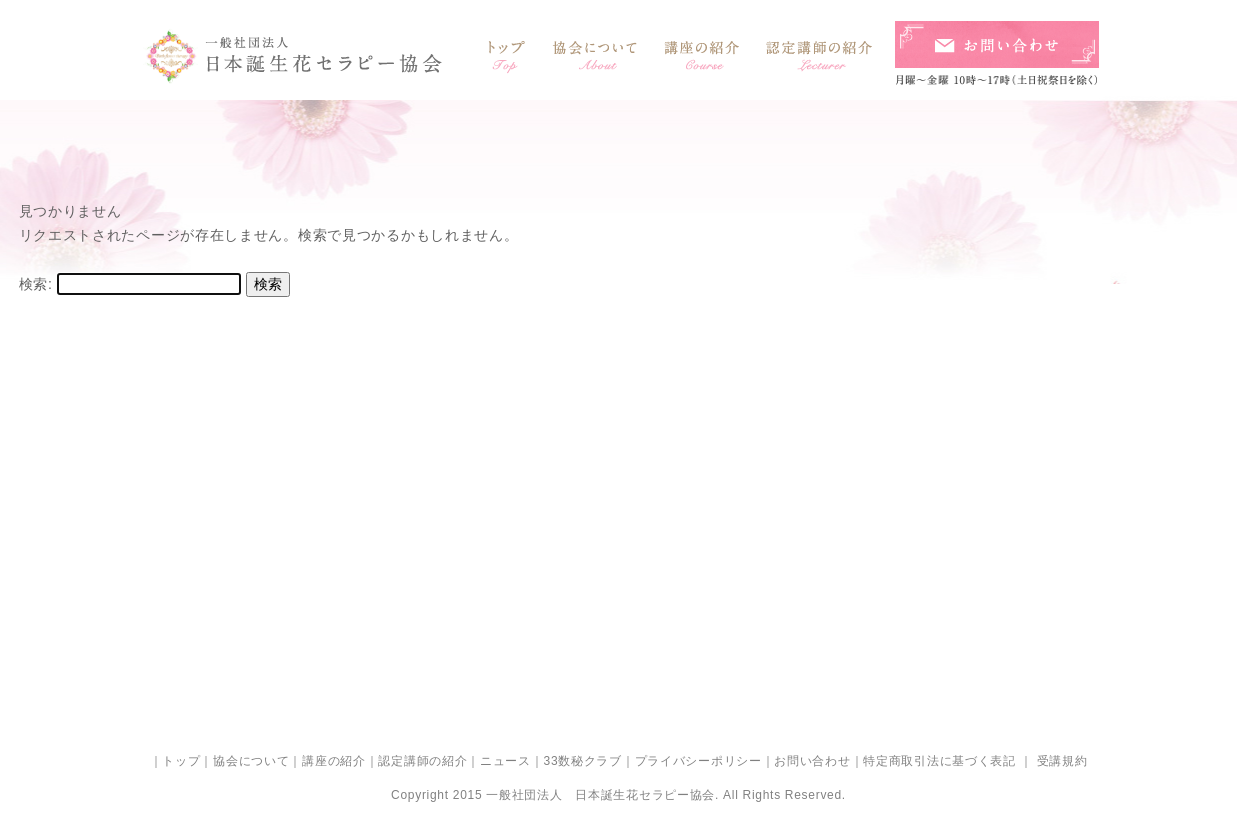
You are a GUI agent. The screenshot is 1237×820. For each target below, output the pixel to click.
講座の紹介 (334, 761)
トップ (181, 761)
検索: (36, 284)
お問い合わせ (812, 761)
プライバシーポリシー (698, 761)
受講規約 (1060, 761)
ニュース (505, 761)
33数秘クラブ (583, 761)
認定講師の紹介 (422, 761)
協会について (251, 761)
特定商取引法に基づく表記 (939, 761)
